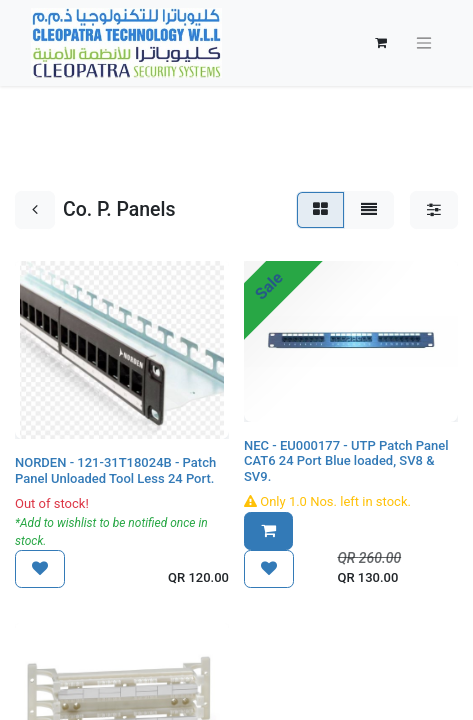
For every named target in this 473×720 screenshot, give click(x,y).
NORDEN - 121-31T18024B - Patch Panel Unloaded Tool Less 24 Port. (115, 470)
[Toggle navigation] (424, 43)
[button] (40, 569)
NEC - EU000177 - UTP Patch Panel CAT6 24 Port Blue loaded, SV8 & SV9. (346, 461)
